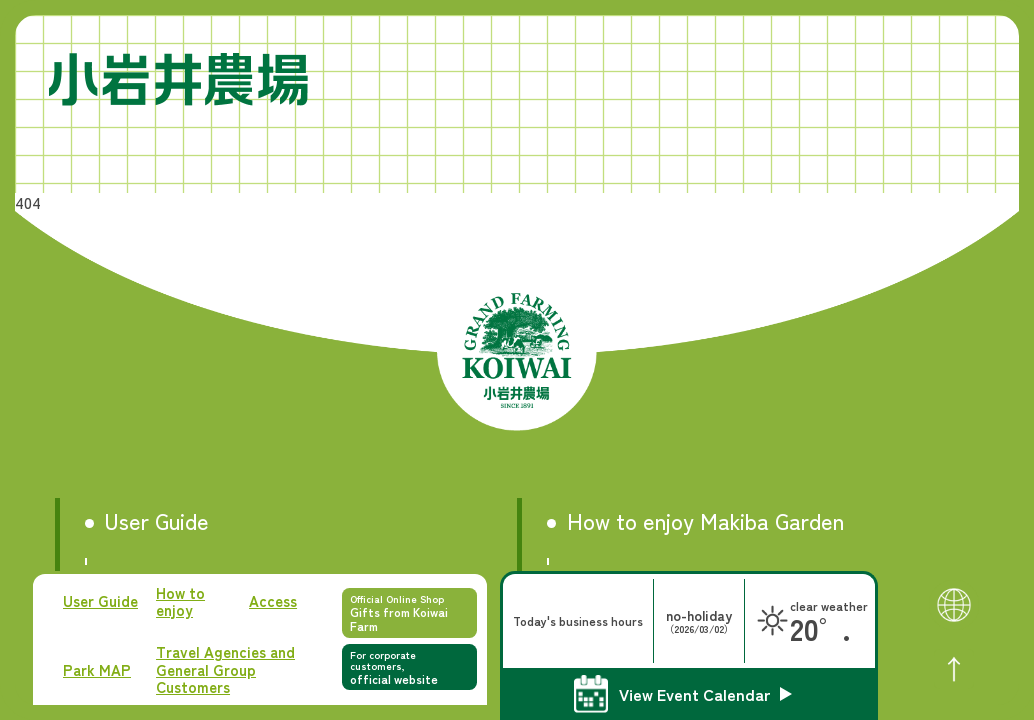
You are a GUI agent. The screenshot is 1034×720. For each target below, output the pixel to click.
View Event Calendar (695, 694)
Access (273, 600)
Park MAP (97, 669)
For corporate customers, (409, 667)
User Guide (100, 600)
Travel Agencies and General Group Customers (225, 669)
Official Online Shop (409, 612)
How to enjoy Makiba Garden (705, 520)
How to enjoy (180, 601)
